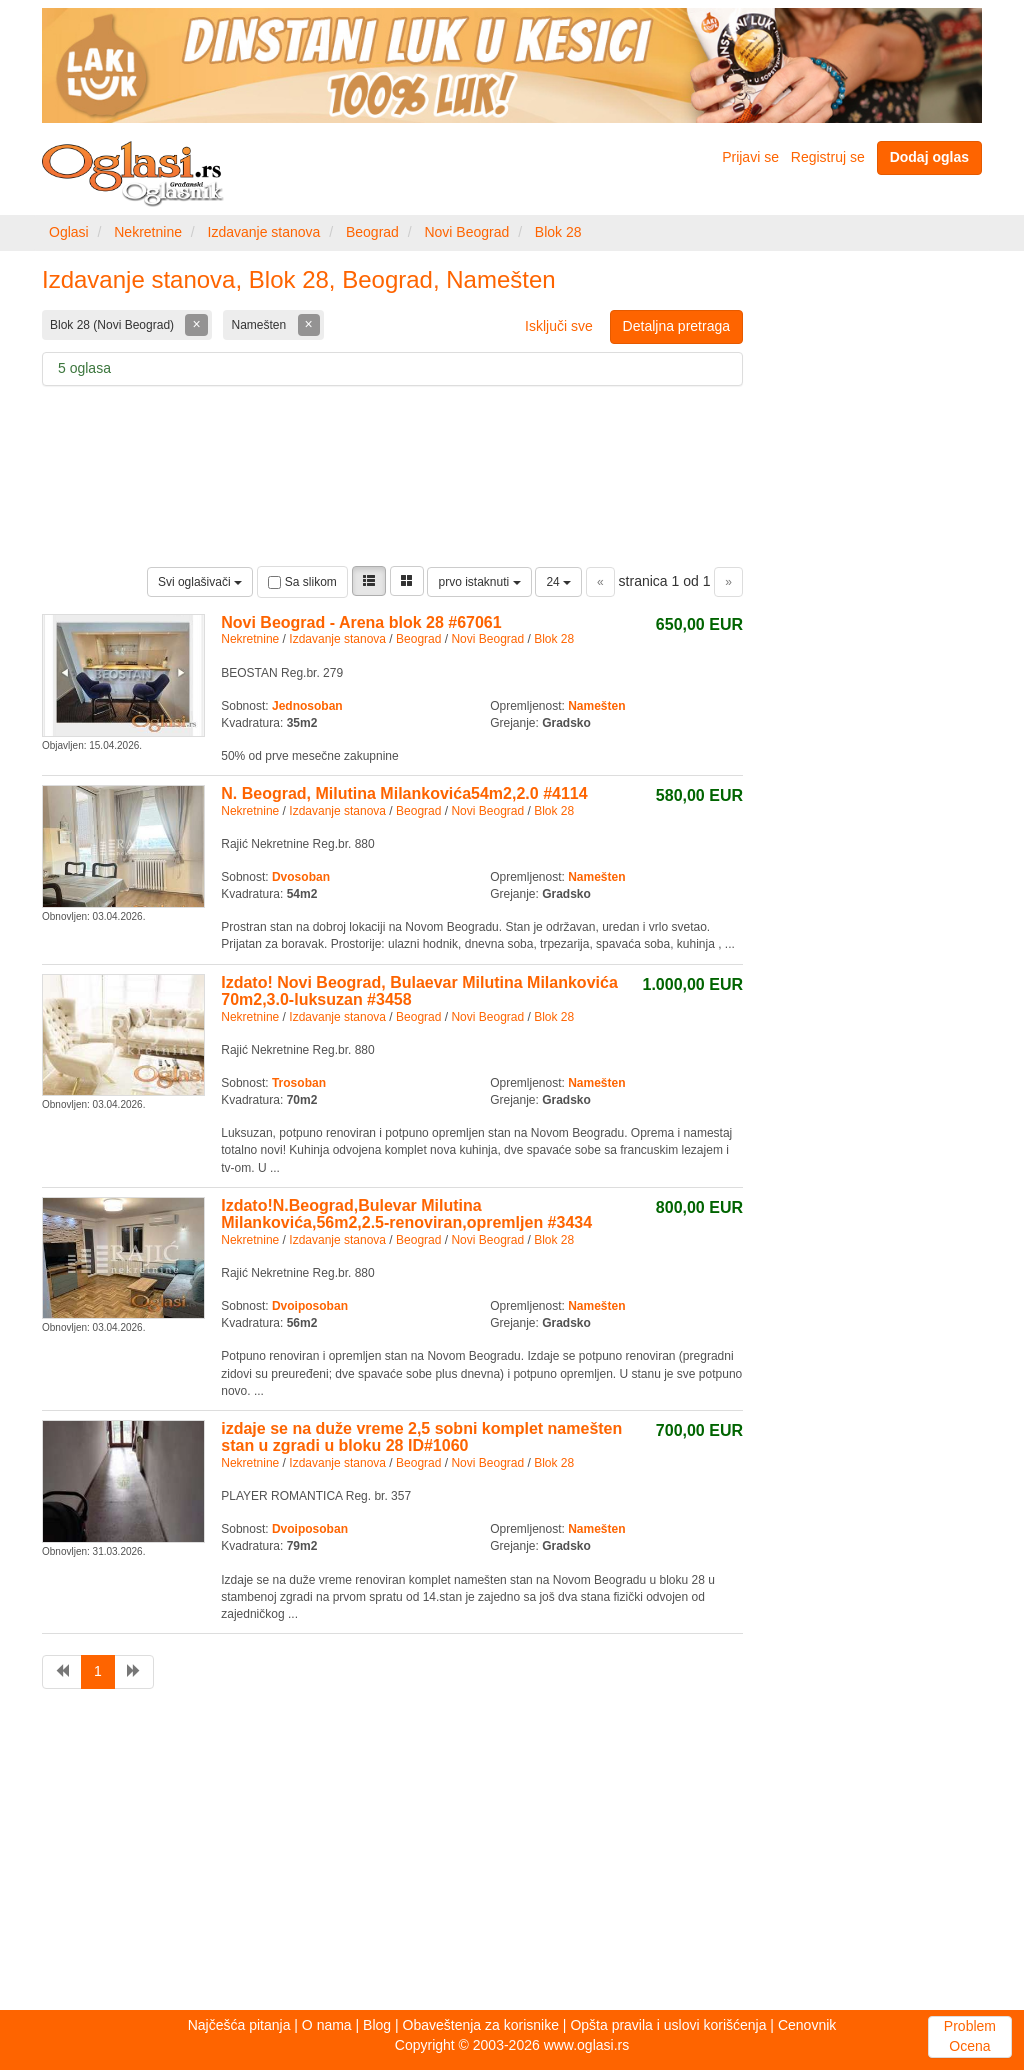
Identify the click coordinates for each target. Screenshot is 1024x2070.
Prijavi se (750, 157)
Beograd (372, 232)
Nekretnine (148, 232)
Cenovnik (807, 2025)
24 (558, 582)
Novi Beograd (466, 232)
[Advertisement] (512, 1855)
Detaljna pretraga (676, 326)
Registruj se (828, 157)
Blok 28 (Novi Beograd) (113, 325)
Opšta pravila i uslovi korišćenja (668, 2025)
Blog (377, 2025)
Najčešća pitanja (239, 2025)
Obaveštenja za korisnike (481, 2025)
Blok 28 (558, 232)
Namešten (260, 325)
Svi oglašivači (200, 582)
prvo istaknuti (479, 582)
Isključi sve (559, 326)
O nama (327, 2025)
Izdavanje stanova (264, 232)
